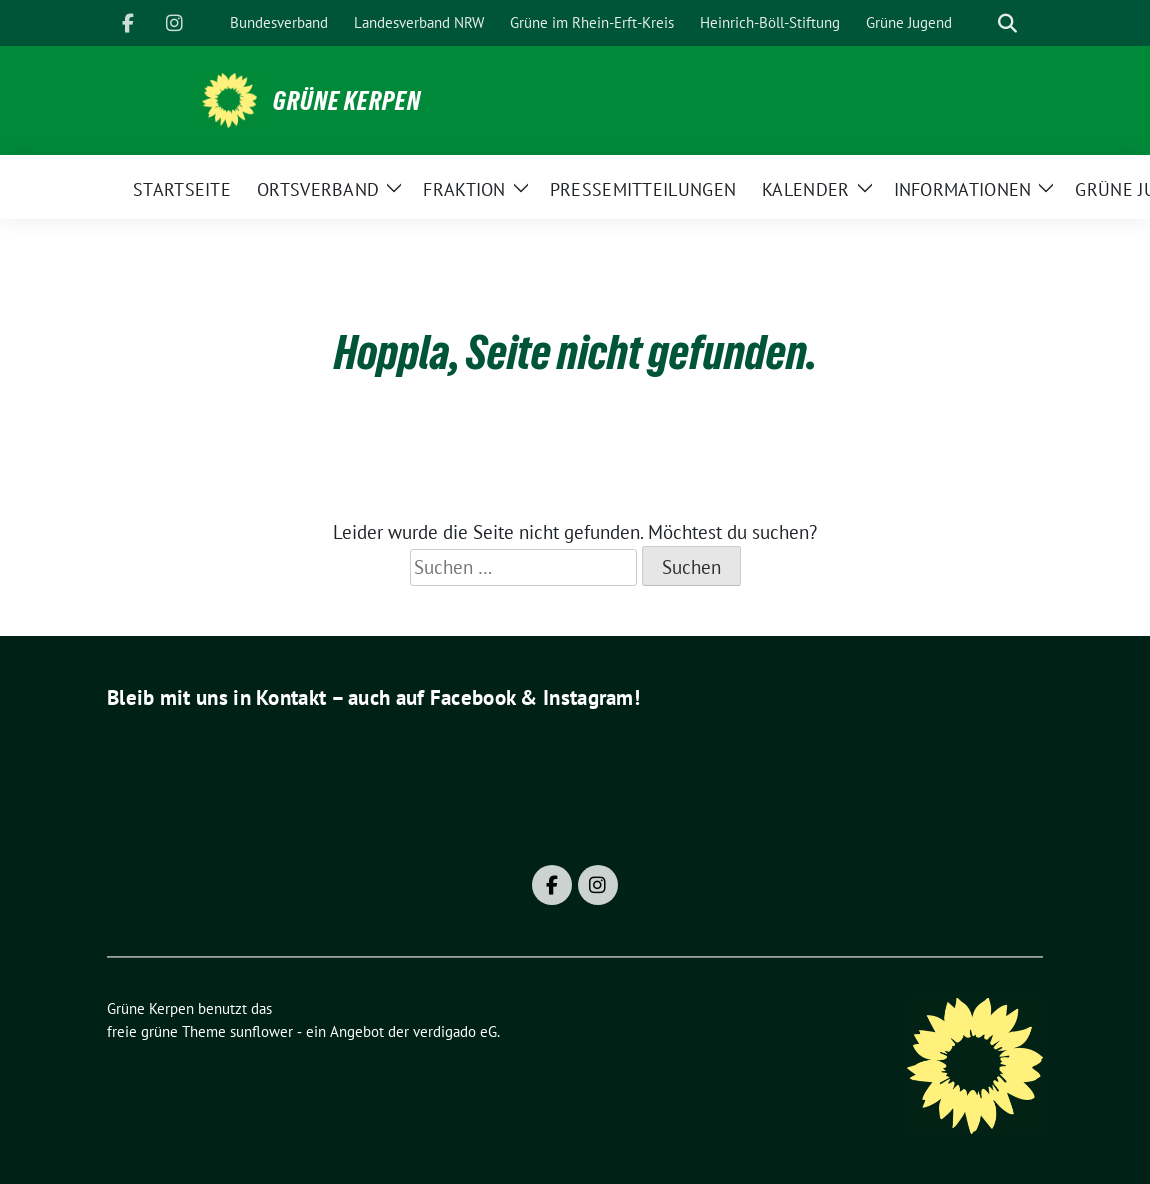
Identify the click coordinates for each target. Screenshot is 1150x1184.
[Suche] (979, 23)
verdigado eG (455, 1031)
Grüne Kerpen (347, 101)
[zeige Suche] (1007, 23)
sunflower (261, 1031)
